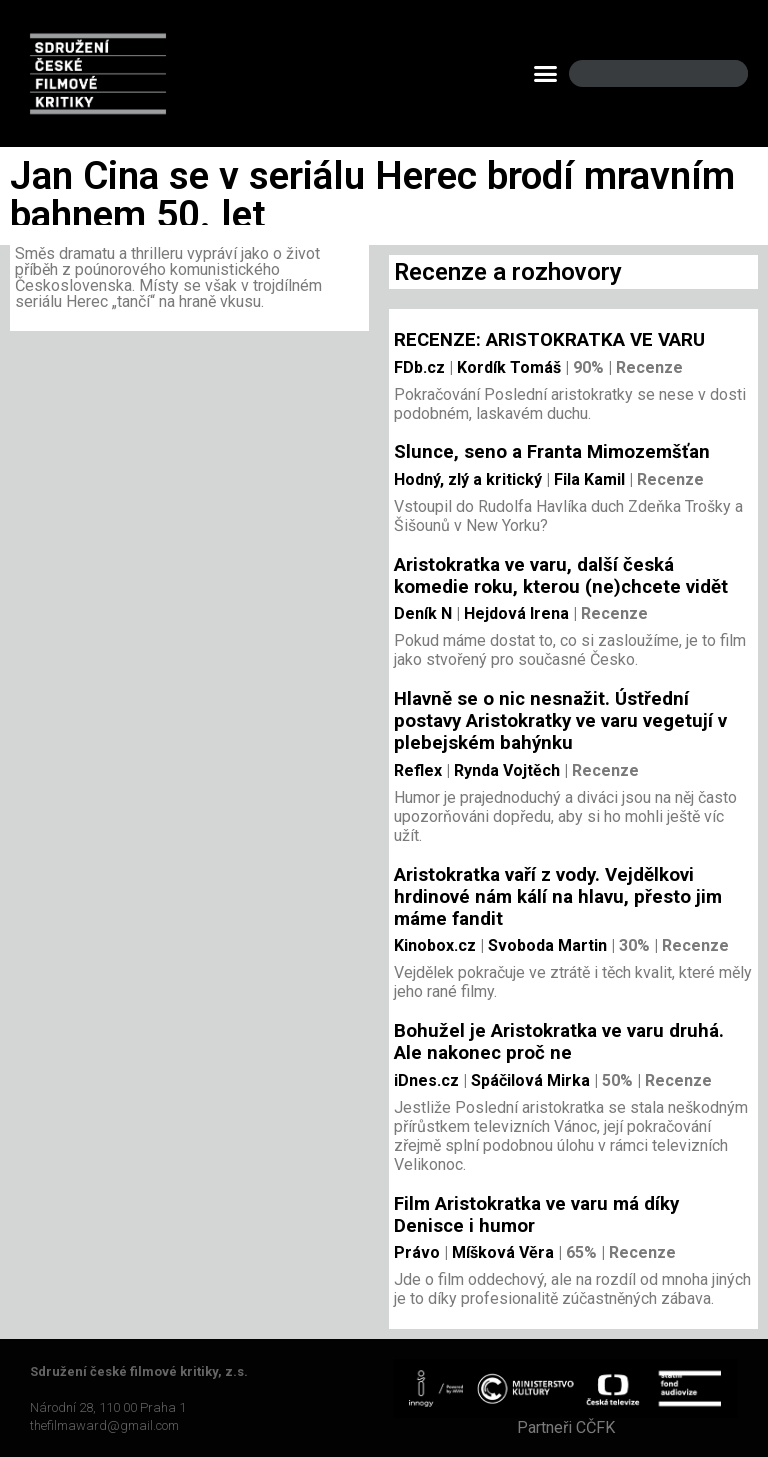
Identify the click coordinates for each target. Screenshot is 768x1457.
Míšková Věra (501, 1252)
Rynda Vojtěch (505, 770)
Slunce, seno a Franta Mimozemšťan (552, 452)
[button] (546, 74)
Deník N (423, 613)
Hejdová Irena (514, 613)
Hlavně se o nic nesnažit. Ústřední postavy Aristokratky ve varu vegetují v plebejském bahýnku (560, 721)
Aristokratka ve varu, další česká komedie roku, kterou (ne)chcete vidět (561, 576)
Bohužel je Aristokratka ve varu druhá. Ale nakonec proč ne (559, 1042)
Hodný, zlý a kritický (468, 479)
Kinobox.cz (435, 945)
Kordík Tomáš (507, 367)
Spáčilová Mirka (528, 1080)
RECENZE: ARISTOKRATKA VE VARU (549, 340)
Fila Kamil (587, 479)
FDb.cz (419, 367)
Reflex (418, 770)
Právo (417, 1252)
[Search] (716, 73)
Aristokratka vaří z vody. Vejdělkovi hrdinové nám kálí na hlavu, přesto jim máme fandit (558, 897)
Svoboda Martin (545, 945)
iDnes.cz (426, 1080)
